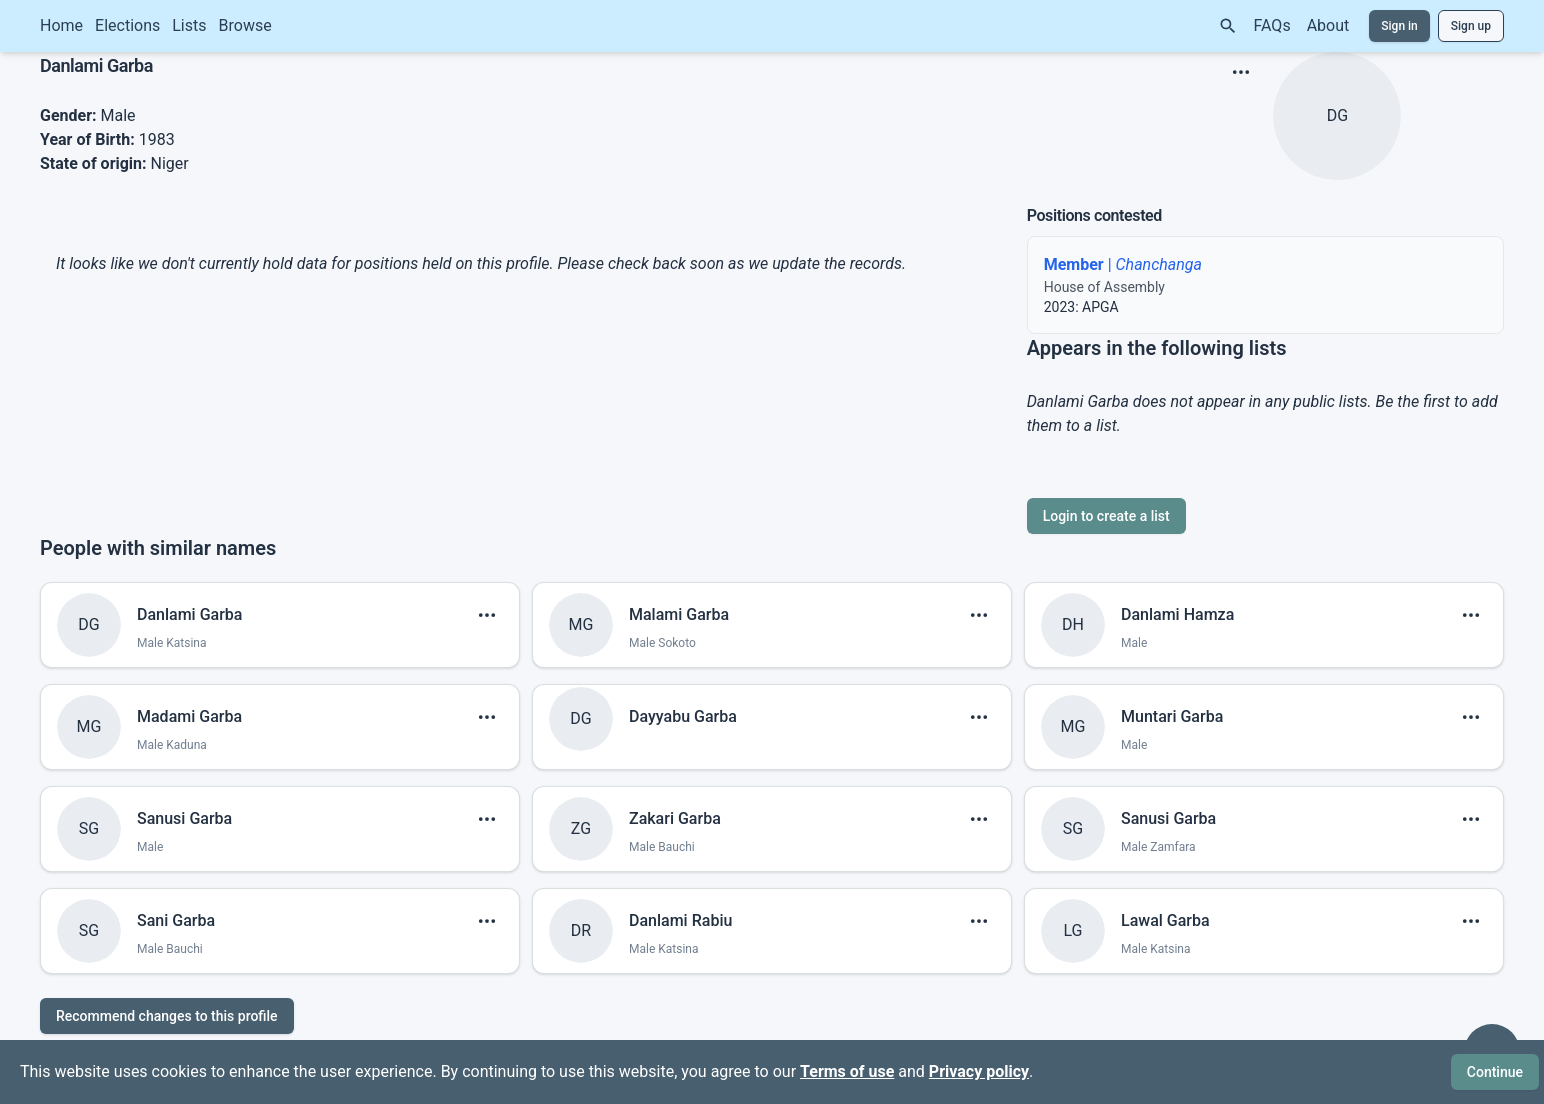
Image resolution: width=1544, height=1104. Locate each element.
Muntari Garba (1172, 716)
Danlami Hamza (1177, 614)
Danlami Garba (189, 614)
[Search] (1228, 26)
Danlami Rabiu (680, 920)
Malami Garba (679, 614)
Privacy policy (979, 1071)
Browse (245, 25)
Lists (189, 25)
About (1328, 25)
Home (61, 25)
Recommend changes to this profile (167, 1016)
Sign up (1471, 26)
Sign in (1399, 26)
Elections (127, 25)
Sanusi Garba (184, 818)
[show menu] (1241, 72)
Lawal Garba (1165, 920)
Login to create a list (1106, 516)
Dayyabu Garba (683, 716)
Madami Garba (189, 716)
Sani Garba (176, 920)
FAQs (1272, 25)
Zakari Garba (675, 818)
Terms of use (847, 1071)
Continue (1495, 1072)
